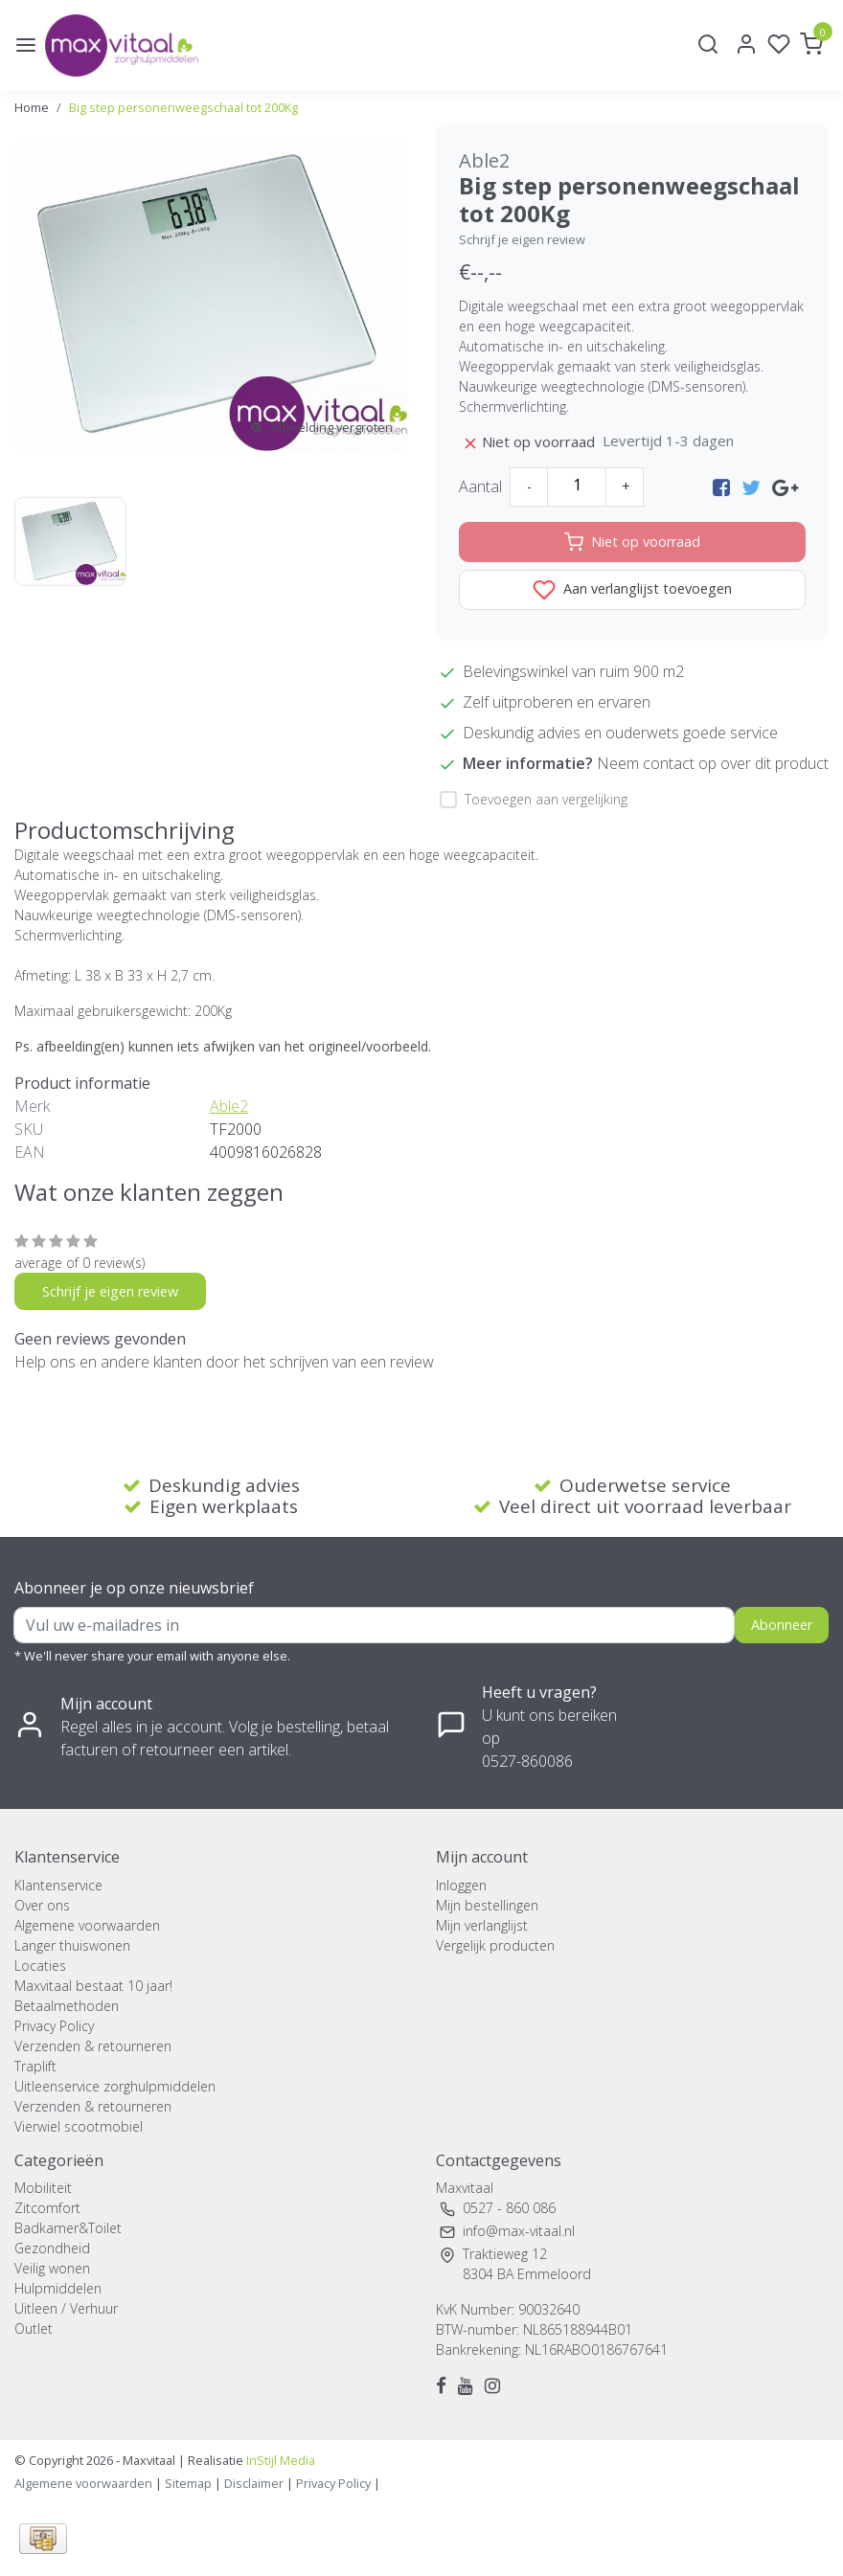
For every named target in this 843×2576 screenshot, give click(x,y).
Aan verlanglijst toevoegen (632, 589)
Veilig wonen (52, 2268)
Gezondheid (52, 2248)
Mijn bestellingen (487, 1905)
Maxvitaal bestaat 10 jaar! (93, 1986)
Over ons (42, 1905)
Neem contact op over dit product (713, 763)
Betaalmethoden (66, 2006)
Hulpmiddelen (58, 2288)
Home (31, 107)
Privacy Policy (54, 2026)
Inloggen (461, 1885)
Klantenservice (58, 1885)
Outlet (33, 2328)
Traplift (35, 2066)
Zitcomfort (47, 2208)
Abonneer (781, 1625)
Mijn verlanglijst (482, 1925)
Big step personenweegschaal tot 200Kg (183, 107)
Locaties (40, 1965)
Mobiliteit (43, 2188)
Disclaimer (254, 2483)
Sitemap (188, 2483)
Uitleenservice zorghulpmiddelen (115, 2086)
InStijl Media (279, 2460)
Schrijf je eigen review (522, 239)
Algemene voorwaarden (87, 1925)
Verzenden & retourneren (92, 2046)
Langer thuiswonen (72, 1945)
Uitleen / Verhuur (66, 2308)
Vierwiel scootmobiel (78, 2126)
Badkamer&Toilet (68, 2228)
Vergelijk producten (495, 1945)
